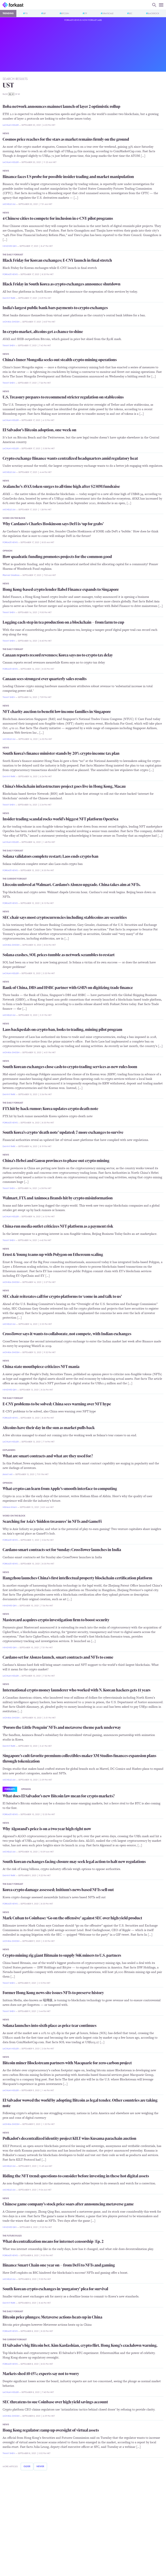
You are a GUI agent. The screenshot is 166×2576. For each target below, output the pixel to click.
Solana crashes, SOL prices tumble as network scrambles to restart (59, 954)
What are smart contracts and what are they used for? (48, 1455)
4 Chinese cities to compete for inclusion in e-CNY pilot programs (58, 218)
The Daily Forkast (13, 254)
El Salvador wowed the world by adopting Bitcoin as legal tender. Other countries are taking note (80, 2102)
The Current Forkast (15, 878)
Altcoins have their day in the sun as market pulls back (49, 1427)
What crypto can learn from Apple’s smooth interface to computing (60, 1488)
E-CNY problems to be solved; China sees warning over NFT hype (57, 1404)
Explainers (9, 1450)
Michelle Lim (9, 204)
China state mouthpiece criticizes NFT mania (41, 1366)
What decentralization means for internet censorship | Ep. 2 (53, 2241)
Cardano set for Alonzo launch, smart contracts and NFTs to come (58, 1657)
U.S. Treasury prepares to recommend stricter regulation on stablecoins (63, 397)
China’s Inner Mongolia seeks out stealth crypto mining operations (60, 359)
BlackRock (153, 13)
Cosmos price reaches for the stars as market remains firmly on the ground (66, 139)
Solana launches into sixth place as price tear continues (49, 2025)
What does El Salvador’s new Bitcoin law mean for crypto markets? (59, 1796)
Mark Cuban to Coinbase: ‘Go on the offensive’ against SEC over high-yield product (72, 1918)
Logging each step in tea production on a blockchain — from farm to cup (63, 622)
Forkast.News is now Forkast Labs (83, 20)
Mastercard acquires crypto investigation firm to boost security (56, 1619)
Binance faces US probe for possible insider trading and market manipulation (68, 176)
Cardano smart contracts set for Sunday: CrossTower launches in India (62, 1549)
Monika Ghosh (11, 321)
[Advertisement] (83, 46)
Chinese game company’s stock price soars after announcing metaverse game (68, 2204)
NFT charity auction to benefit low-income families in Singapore (57, 711)
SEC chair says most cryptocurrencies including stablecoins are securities (65, 917)
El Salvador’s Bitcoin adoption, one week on (39, 429)
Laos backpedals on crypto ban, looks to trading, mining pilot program (62, 1029)
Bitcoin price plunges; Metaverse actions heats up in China (52, 2317)
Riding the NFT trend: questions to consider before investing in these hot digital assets (76, 2175)
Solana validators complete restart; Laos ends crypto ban (50, 856)
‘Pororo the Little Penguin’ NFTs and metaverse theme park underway (62, 1727)
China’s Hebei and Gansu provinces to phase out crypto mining (56, 1160)
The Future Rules (12, 2235)
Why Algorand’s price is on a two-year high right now (47, 1828)
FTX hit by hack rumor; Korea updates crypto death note (50, 1108)
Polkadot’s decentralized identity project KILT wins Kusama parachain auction (69, 2138)
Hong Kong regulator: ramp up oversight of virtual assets (51, 2430)
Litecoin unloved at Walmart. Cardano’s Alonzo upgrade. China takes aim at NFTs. (72, 884)
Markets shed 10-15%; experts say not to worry (41, 2373)
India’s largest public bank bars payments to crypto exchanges (55, 307)
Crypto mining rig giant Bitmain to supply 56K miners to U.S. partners (62, 1955)
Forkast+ (10, 1789)
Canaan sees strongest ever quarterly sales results (45, 678)
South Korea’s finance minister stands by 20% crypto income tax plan (61, 753)
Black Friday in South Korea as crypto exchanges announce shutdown (61, 284)
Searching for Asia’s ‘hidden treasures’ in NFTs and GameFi (52, 1521)
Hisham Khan (10, 1507)
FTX (26, 13)
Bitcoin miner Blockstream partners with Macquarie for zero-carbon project (67, 2062)
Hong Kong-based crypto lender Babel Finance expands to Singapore (61, 589)
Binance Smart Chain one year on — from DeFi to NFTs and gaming (59, 2265)
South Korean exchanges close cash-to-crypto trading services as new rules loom (70, 1066)
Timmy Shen (9, 345)
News (6, 133)
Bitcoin (65, 13)
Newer (40, 2466)
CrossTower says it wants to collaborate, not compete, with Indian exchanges (67, 1333)
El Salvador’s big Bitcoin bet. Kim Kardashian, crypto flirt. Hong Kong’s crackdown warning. (80, 2345)
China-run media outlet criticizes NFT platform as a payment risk (58, 1226)
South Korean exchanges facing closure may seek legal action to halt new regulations (74, 1861)
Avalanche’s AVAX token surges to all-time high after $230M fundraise (61, 486)
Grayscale (107, 13)
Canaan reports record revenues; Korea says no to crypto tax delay (58, 655)
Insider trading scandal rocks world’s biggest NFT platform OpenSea (60, 819)
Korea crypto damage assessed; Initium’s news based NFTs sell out (58, 1889)
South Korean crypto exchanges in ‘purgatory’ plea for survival (55, 2288)
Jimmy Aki (7, 1474)
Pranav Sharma (11, 575)
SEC (130, 13)
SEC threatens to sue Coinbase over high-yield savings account (55, 2401)
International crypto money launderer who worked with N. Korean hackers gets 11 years (76, 1690)
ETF (85, 13)
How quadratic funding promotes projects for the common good (57, 556)
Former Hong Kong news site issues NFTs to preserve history (53, 1992)
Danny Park (9, 297)
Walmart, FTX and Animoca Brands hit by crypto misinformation (58, 1198)
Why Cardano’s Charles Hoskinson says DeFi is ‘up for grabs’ (53, 523)
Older (27, 2466)
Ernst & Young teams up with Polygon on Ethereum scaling (53, 1254)
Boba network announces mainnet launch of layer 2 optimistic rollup (61, 106)
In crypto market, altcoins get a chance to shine (43, 331)
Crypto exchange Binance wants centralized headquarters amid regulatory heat (70, 458)
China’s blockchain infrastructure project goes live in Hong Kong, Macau (64, 786)
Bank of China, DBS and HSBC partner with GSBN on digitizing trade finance (68, 987)
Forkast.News (10, 274)
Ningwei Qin (10, 245)
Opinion (7, 550)
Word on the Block (14, 518)
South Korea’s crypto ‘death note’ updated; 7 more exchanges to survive (63, 1132)
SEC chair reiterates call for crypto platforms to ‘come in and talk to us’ (62, 1296)
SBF (44, 13)
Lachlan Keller (11, 124)
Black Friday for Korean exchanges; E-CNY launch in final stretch (57, 260)
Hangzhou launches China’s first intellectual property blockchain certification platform (77, 1577)
